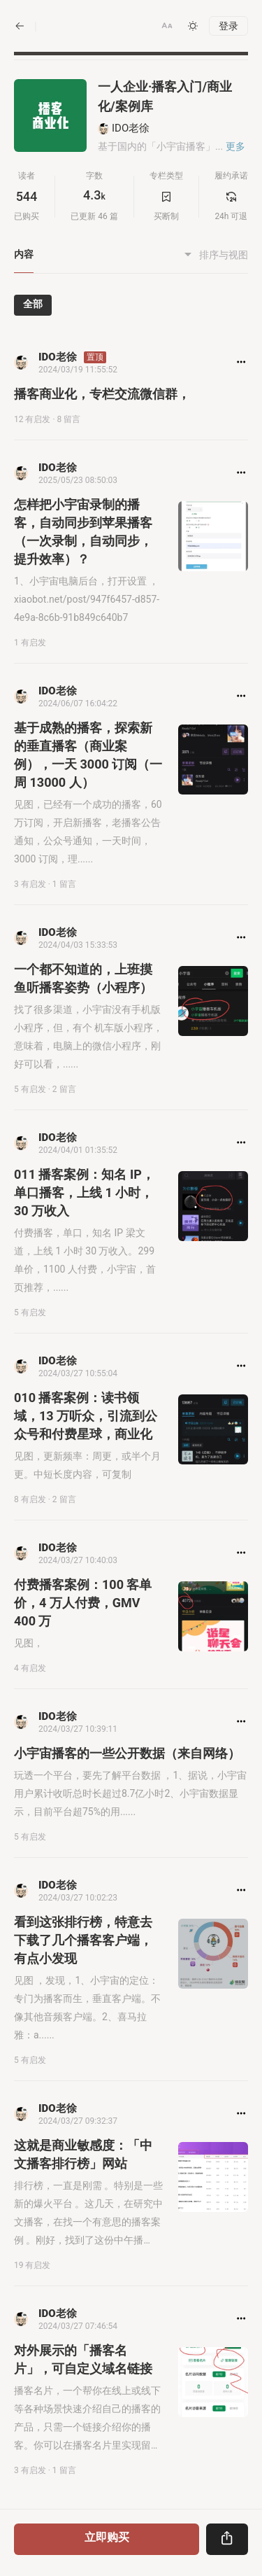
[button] (167, 26)
